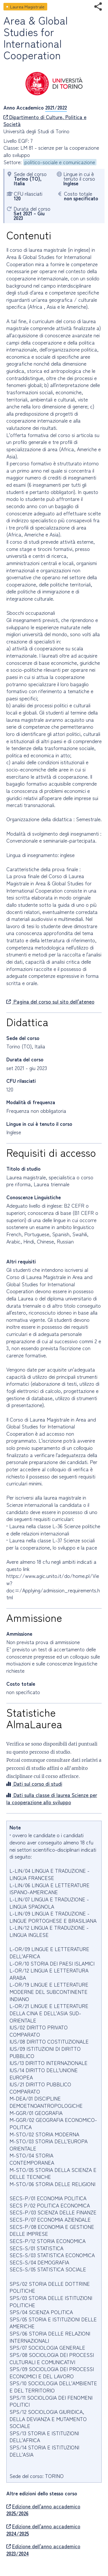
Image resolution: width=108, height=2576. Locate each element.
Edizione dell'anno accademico (43, 2510)
